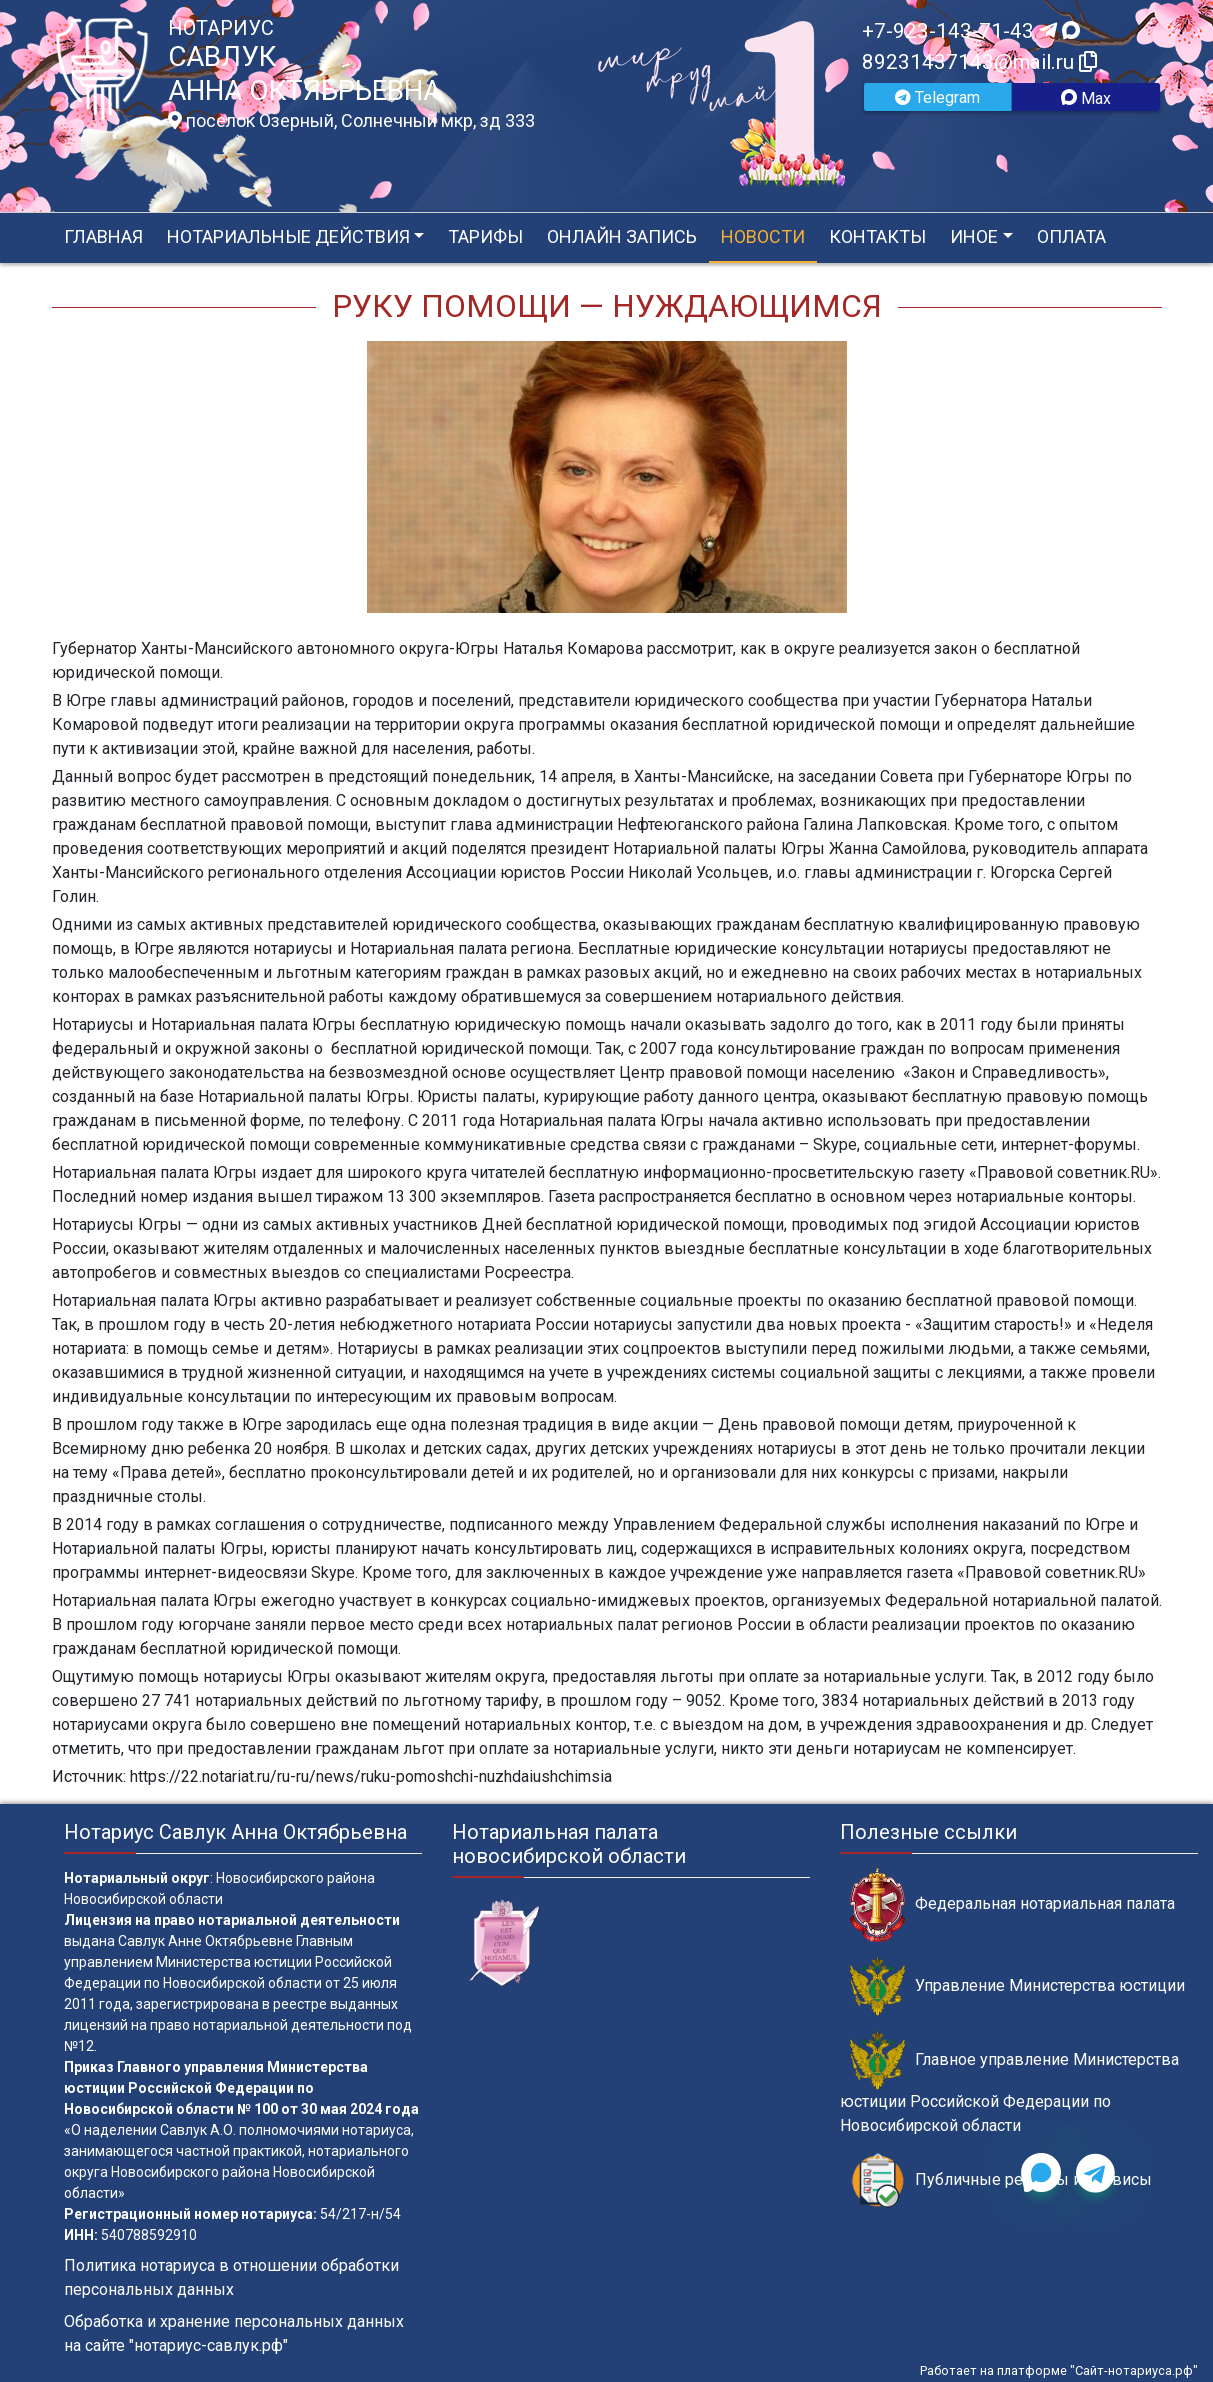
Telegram (937, 97)
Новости (763, 236)
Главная (103, 236)
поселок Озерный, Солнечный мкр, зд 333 (351, 121)
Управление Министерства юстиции (1017, 1986)
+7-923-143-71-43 (971, 31)
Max (1086, 98)
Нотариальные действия (288, 236)
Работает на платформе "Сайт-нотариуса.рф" (1059, 2370)
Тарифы (485, 236)
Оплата (1071, 236)
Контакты (877, 236)
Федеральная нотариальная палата (1012, 1904)
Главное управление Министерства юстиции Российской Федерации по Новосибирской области (1009, 2083)
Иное (974, 236)
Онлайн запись (622, 236)
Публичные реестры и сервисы (1001, 2180)
